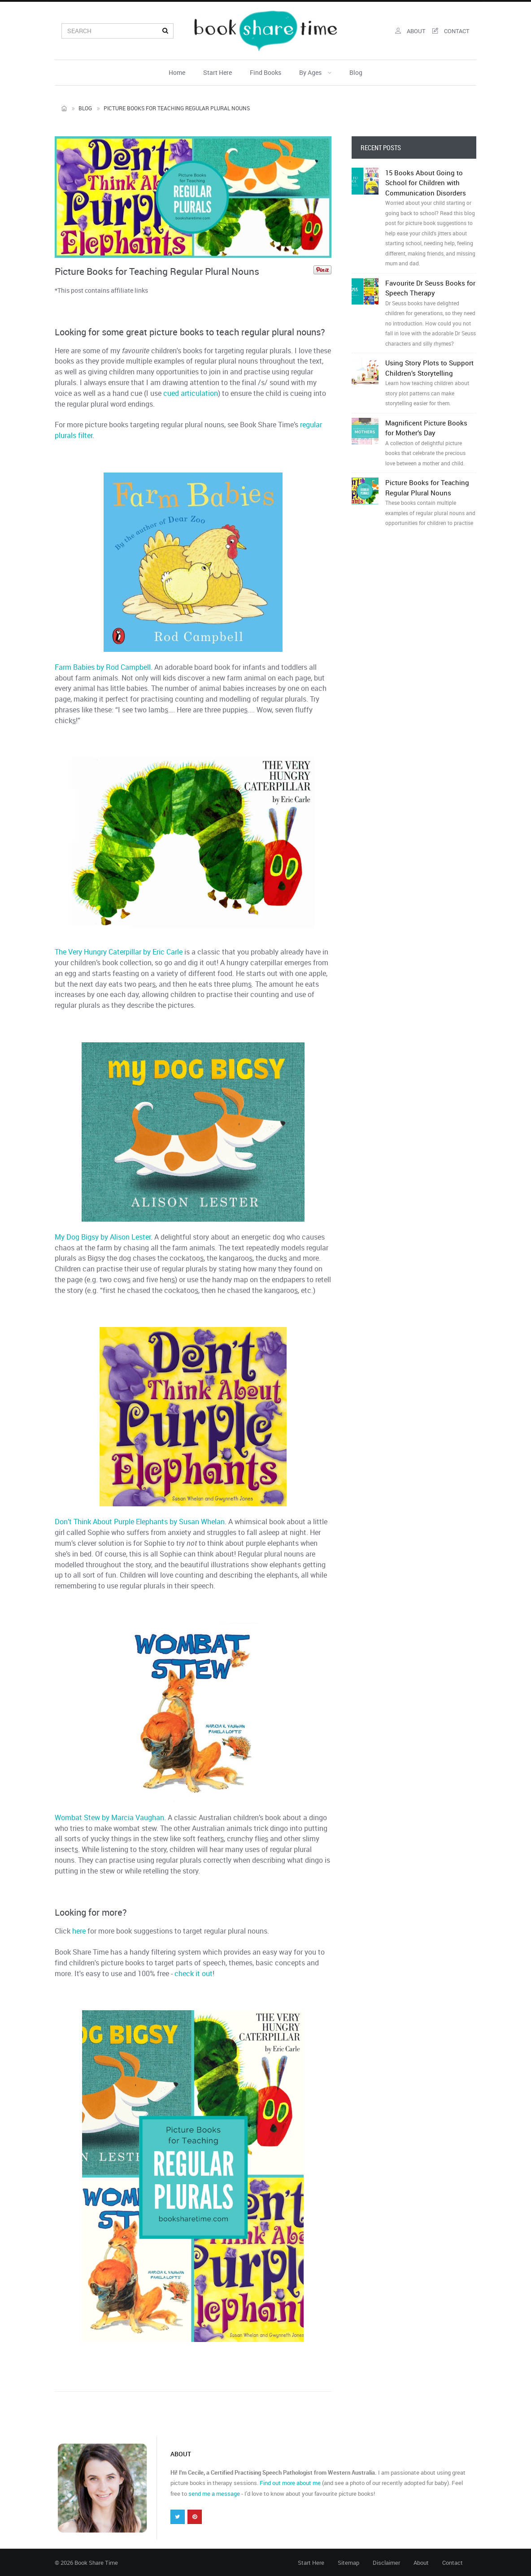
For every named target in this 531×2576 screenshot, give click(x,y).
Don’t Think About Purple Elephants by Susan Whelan (140, 1522)
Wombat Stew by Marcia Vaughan (109, 1817)
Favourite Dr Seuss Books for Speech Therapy (430, 313)
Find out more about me (290, 2483)
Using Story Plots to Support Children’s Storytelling (430, 383)
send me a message (214, 2493)
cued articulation (190, 393)
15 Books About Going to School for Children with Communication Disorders (430, 218)
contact (451, 31)
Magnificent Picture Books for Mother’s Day (430, 443)
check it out (193, 1973)
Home (177, 72)
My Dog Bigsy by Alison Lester (103, 1237)
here (79, 1931)
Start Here (217, 72)
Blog (355, 72)
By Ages (315, 72)
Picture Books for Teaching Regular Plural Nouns (430, 502)
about (410, 31)
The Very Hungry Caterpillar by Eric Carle (119, 952)
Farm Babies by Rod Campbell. (103, 667)
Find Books (265, 72)
